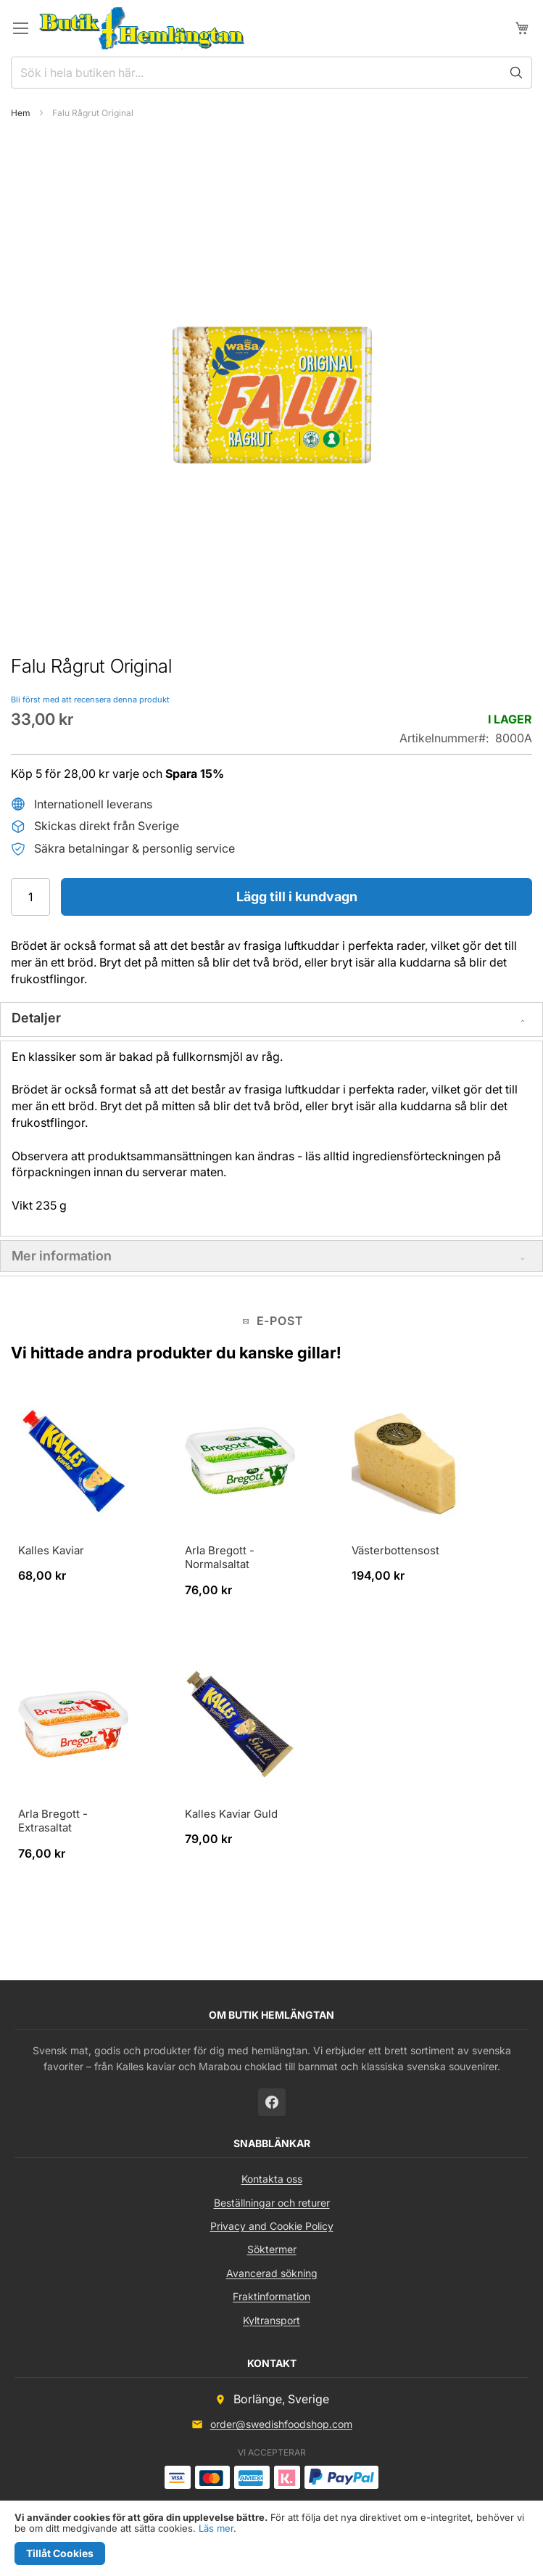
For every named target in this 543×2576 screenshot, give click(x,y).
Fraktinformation (271, 2296)
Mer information (62, 1255)
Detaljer (36, 1017)
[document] (271, 2538)
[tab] (271, 1019)
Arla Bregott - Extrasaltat (53, 1821)
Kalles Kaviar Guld (231, 1814)
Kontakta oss (271, 2179)
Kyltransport (271, 2320)
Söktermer (272, 2249)
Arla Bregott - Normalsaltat (219, 1557)
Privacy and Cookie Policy (271, 2226)
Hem (20, 112)
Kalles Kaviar (51, 1550)
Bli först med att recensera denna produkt (90, 699)
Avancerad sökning (272, 2273)
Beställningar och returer (272, 2202)
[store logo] (141, 28)
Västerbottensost (395, 1550)
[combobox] (271, 73)
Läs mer (216, 2528)
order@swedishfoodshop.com (281, 2424)
